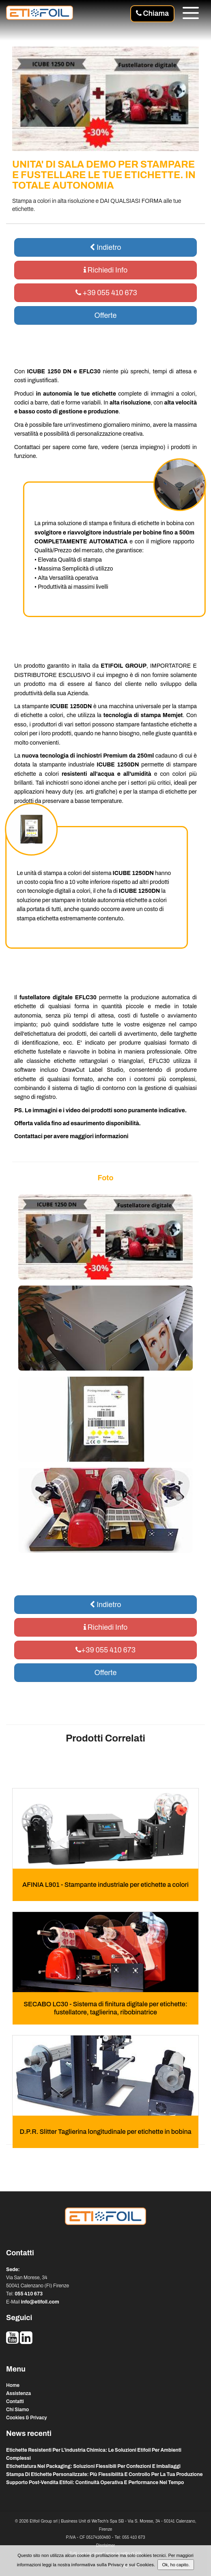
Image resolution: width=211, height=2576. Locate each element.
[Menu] (191, 14)
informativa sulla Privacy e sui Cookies (112, 2564)
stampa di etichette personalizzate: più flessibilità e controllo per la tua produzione (104, 2474)
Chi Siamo (17, 2409)
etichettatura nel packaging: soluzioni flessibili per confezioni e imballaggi (93, 2466)
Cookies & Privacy (26, 2418)
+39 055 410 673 (105, 293)
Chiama (152, 13)
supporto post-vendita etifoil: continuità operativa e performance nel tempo (95, 2482)
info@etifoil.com (40, 2302)
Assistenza (18, 2393)
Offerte (106, 315)
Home (12, 2385)
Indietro (105, 247)
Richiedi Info (105, 270)
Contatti (15, 2401)
